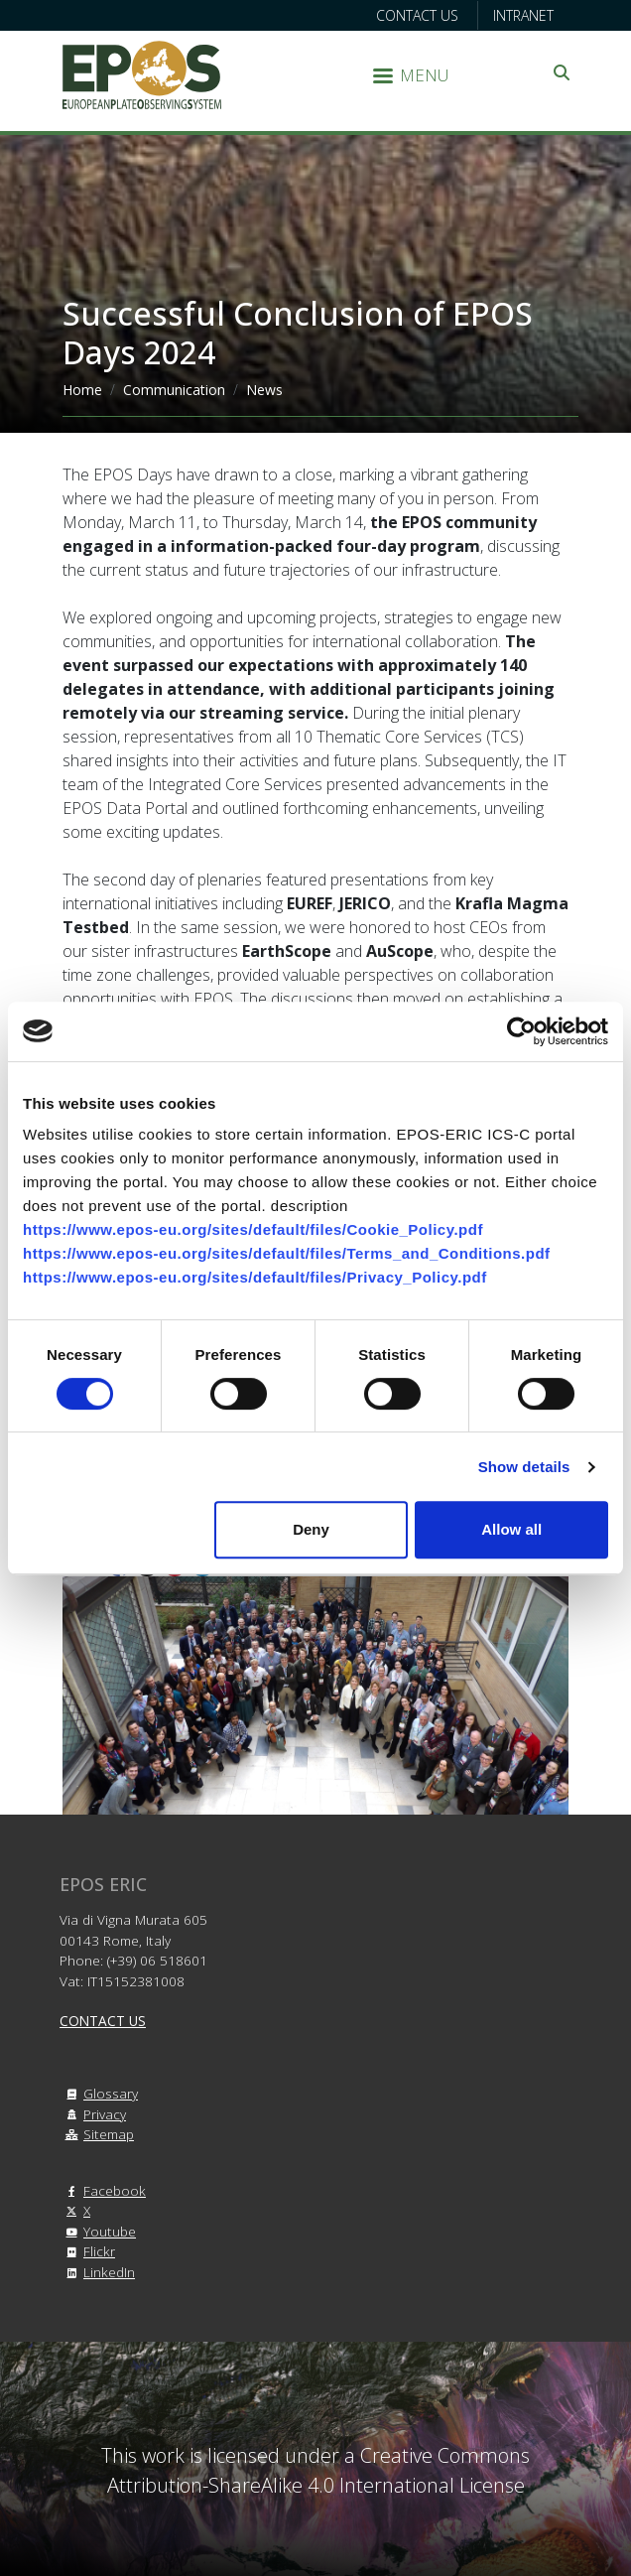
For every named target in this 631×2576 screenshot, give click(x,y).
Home (82, 389)
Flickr (87, 2250)
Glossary (99, 2093)
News (264, 389)
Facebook (103, 2190)
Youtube (98, 2231)
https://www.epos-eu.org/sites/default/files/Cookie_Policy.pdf (253, 1229)
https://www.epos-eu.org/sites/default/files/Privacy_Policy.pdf (255, 1277)
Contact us (417, 15)
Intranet (523, 15)
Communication (174, 389)
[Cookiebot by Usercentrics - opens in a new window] (521, 1031)
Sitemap (97, 2133)
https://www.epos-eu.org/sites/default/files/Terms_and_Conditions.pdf (287, 1253)
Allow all (511, 1529)
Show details (524, 1466)
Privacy (93, 2113)
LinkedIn (97, 2271)
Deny (311, 1529)
